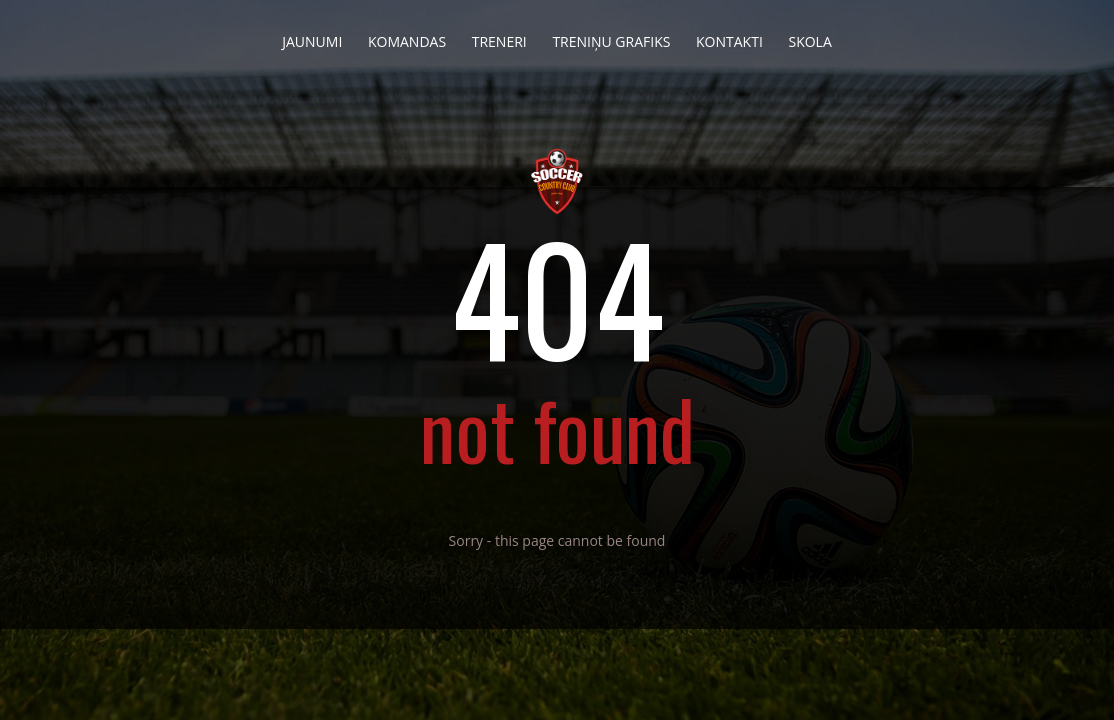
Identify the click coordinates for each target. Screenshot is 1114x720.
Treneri (499, 36)
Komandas (407, 36)
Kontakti (729, 36)
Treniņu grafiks (611, 36)
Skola (809, 36)
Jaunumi (312, 36)
